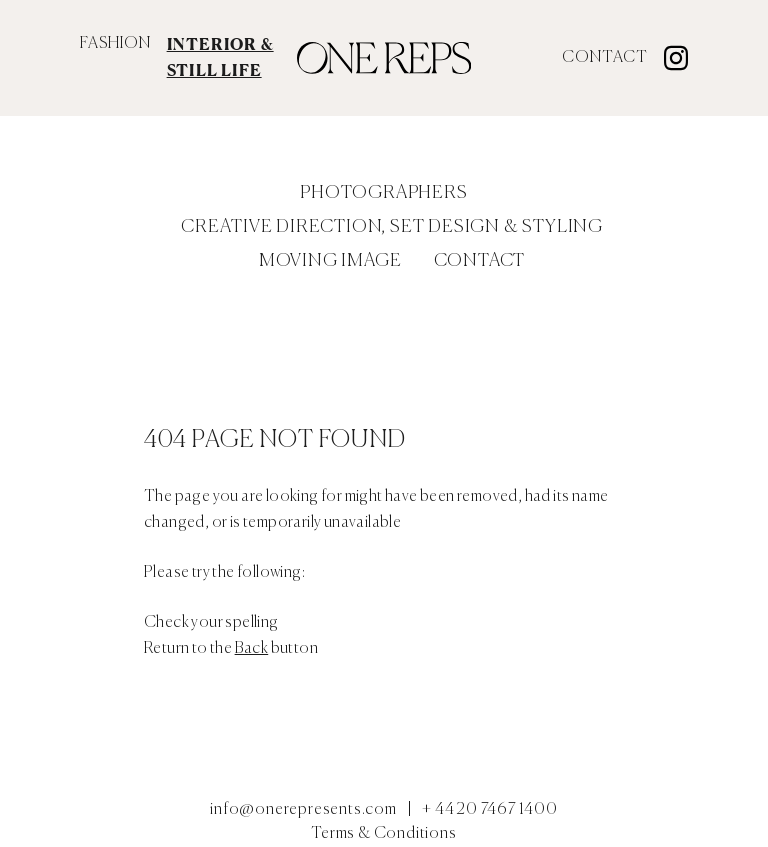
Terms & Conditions (383, 834)
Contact (605, 58)
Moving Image (330, 261)
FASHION (115, 44)
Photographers (383, 193)
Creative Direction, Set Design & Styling (392, 227)
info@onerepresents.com (303, 810)
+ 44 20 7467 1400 (490, 810)
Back (252, 649)
